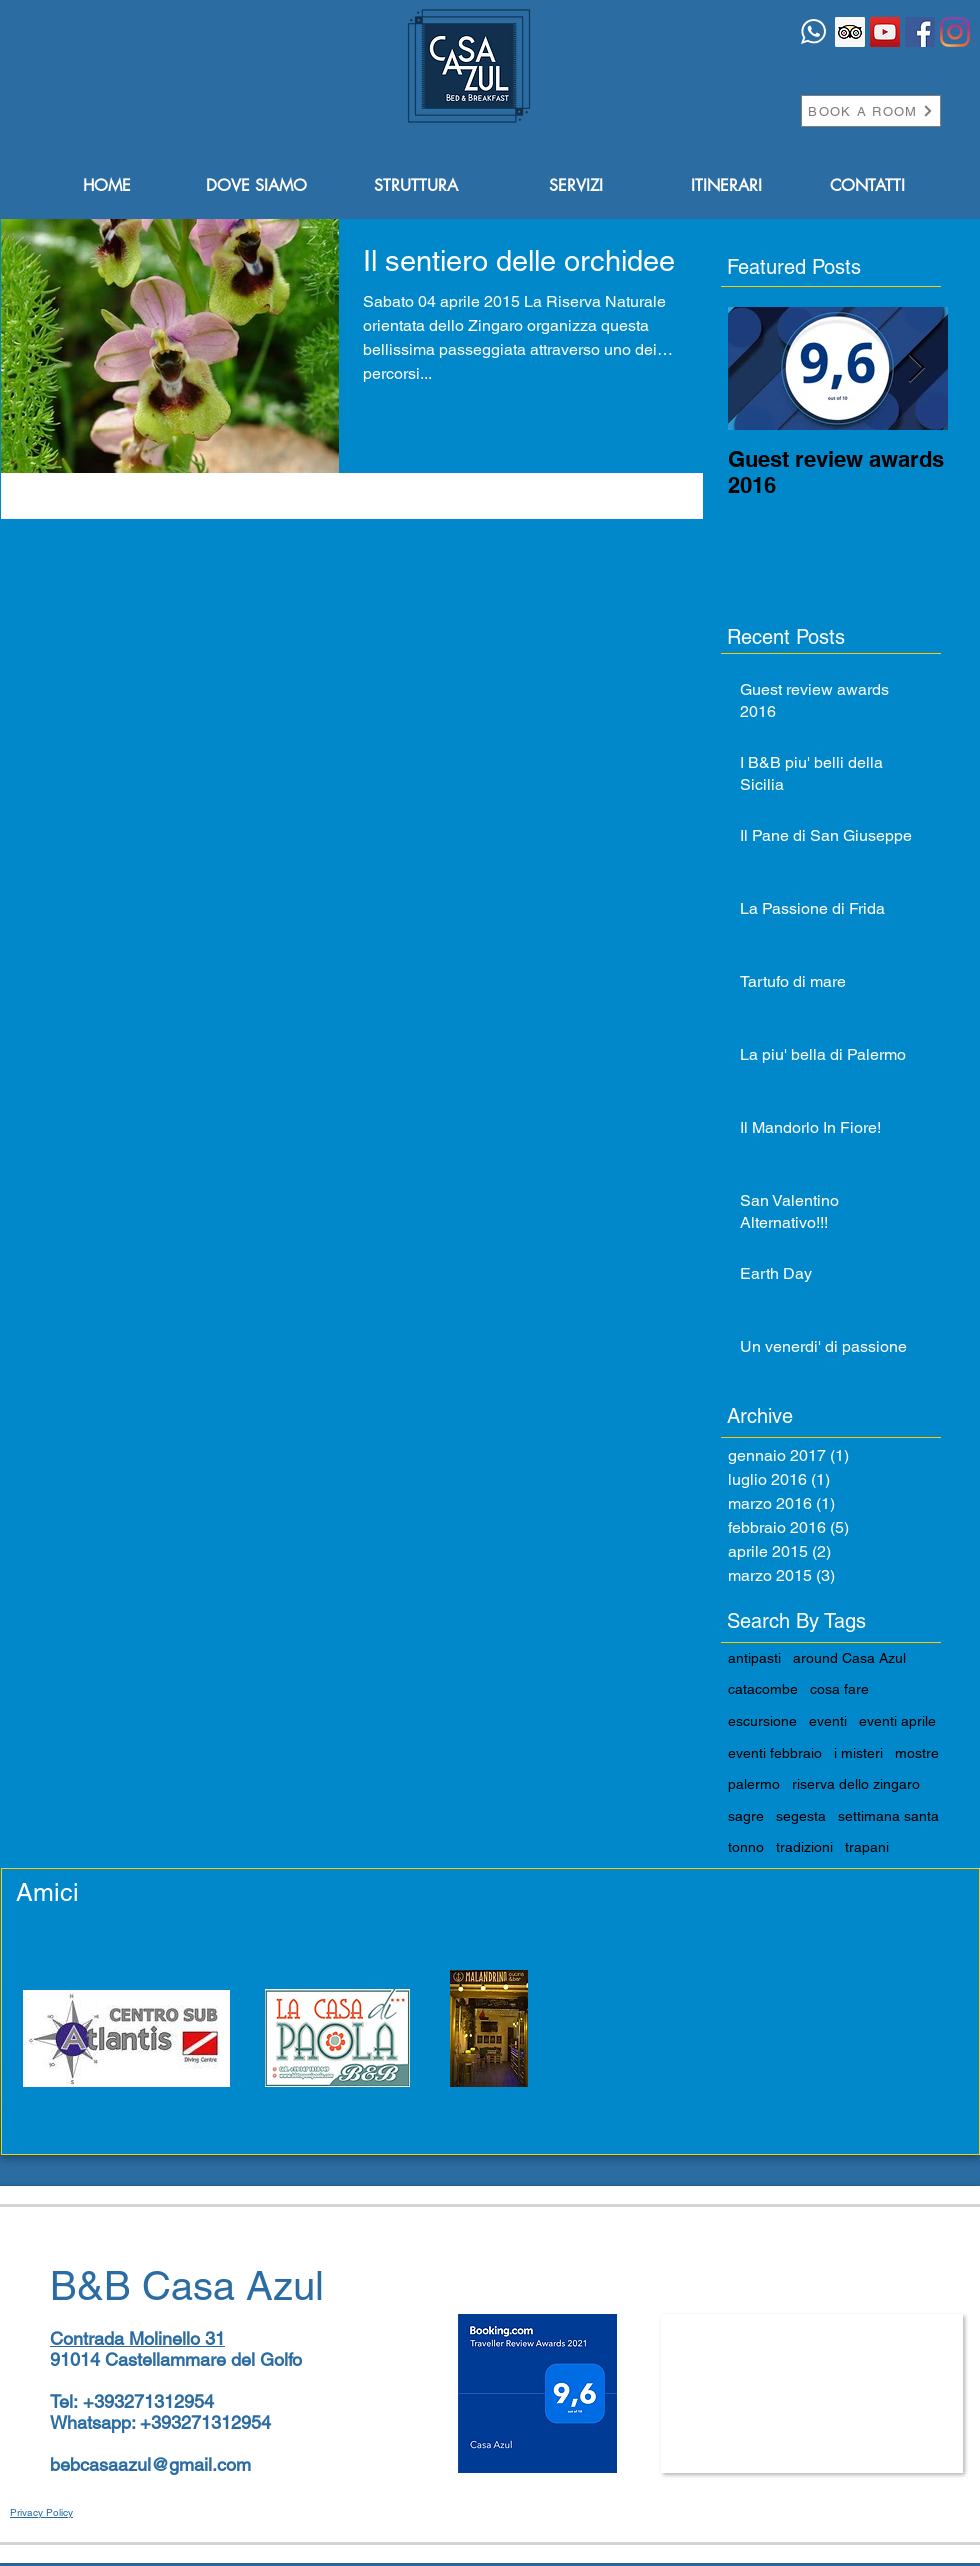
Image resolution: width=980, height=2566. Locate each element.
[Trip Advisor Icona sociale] (850, 32)
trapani (867, 1847)
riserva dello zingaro (856, 1784)
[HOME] (107, 186)
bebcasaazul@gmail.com (150, 2464)
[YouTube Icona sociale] (885, 32)
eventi (828, 1721)
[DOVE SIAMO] (256, 186)
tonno (746, 1847)
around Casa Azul (849, 1658)
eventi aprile (897, 1721)
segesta (801, 1816)
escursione (762, 1721)
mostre (917, 1753)
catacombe (763, 1689)
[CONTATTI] (867, 186)
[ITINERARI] (726, 186)
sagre (746, 1816)
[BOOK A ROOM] (871, 111)
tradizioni (804, 1847)
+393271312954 (148, 2401)
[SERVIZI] (576, 186)
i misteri (858, 1753)
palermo (754, 1784)
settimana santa (888, 1816)
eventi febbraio (775, 1753)
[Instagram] (955, 32)
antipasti (754, 1658)
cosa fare (839, 1689)
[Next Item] (916, 368)
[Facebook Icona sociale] (920, 32)
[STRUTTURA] (416, 186)
